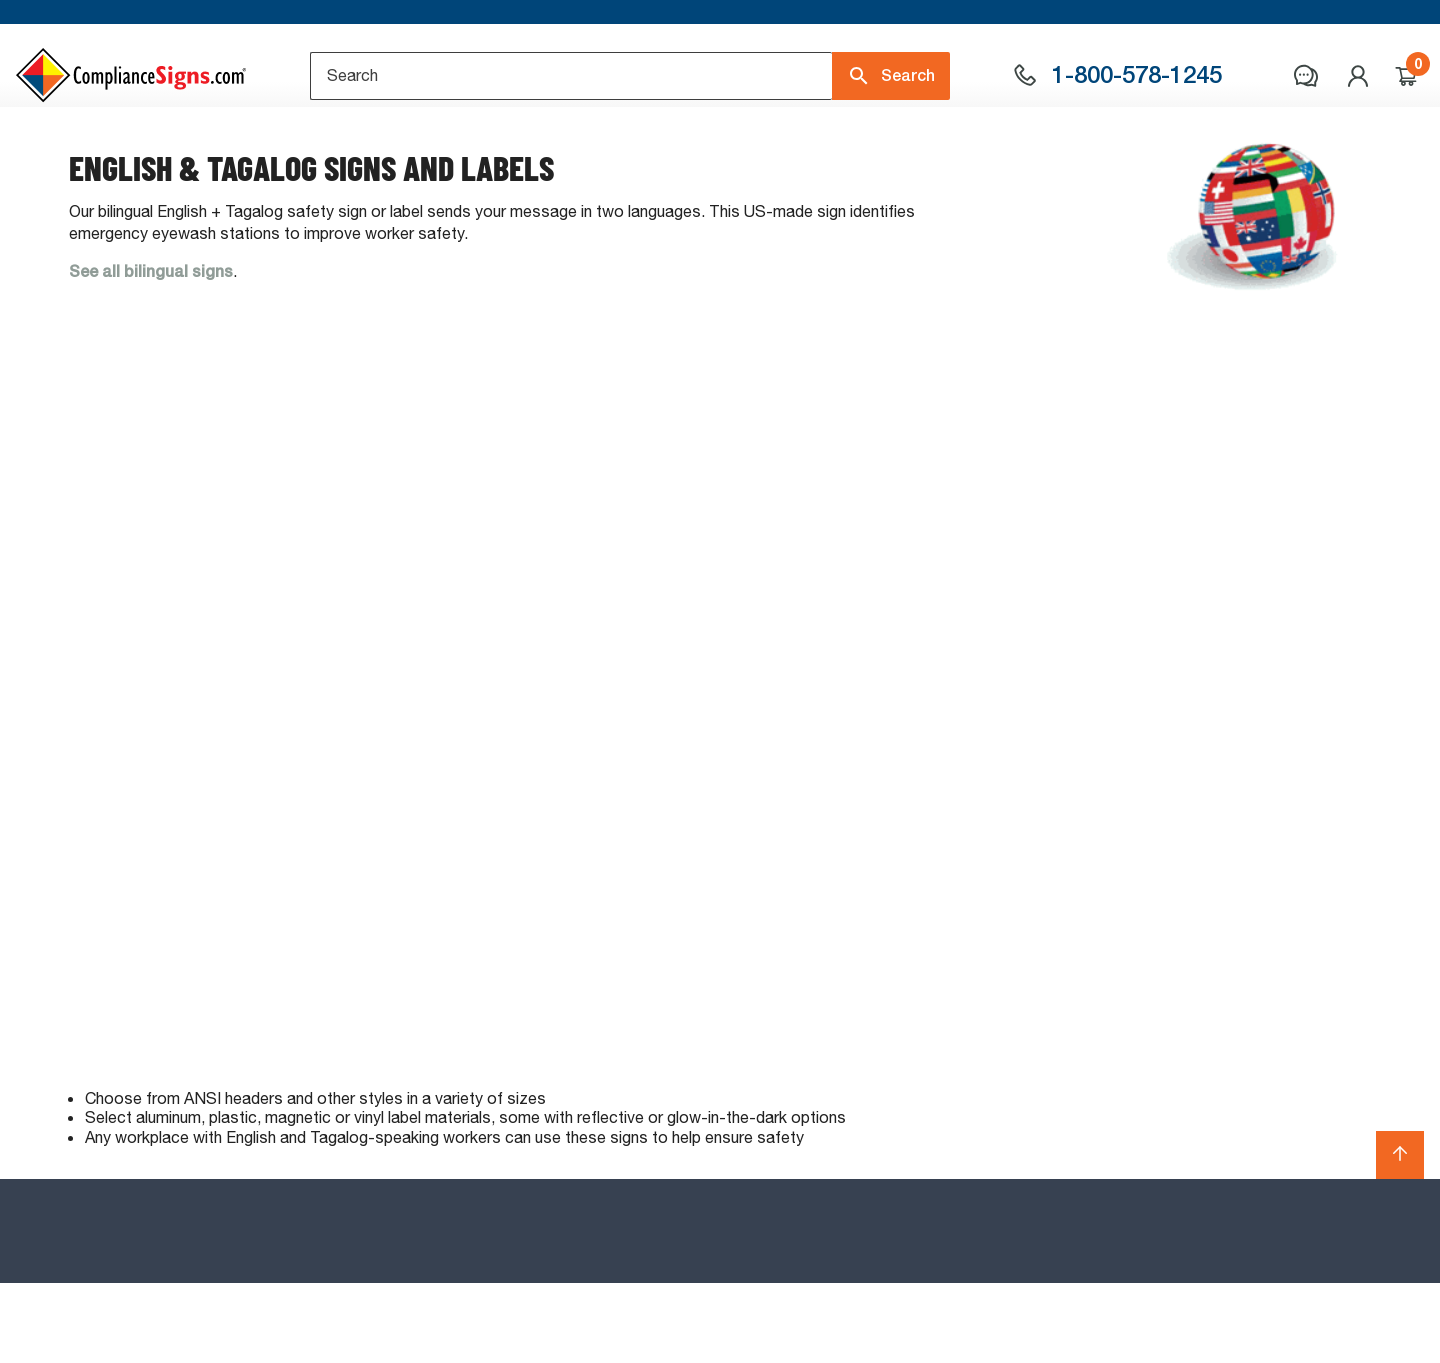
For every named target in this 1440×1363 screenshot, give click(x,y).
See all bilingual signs (151, 351)
